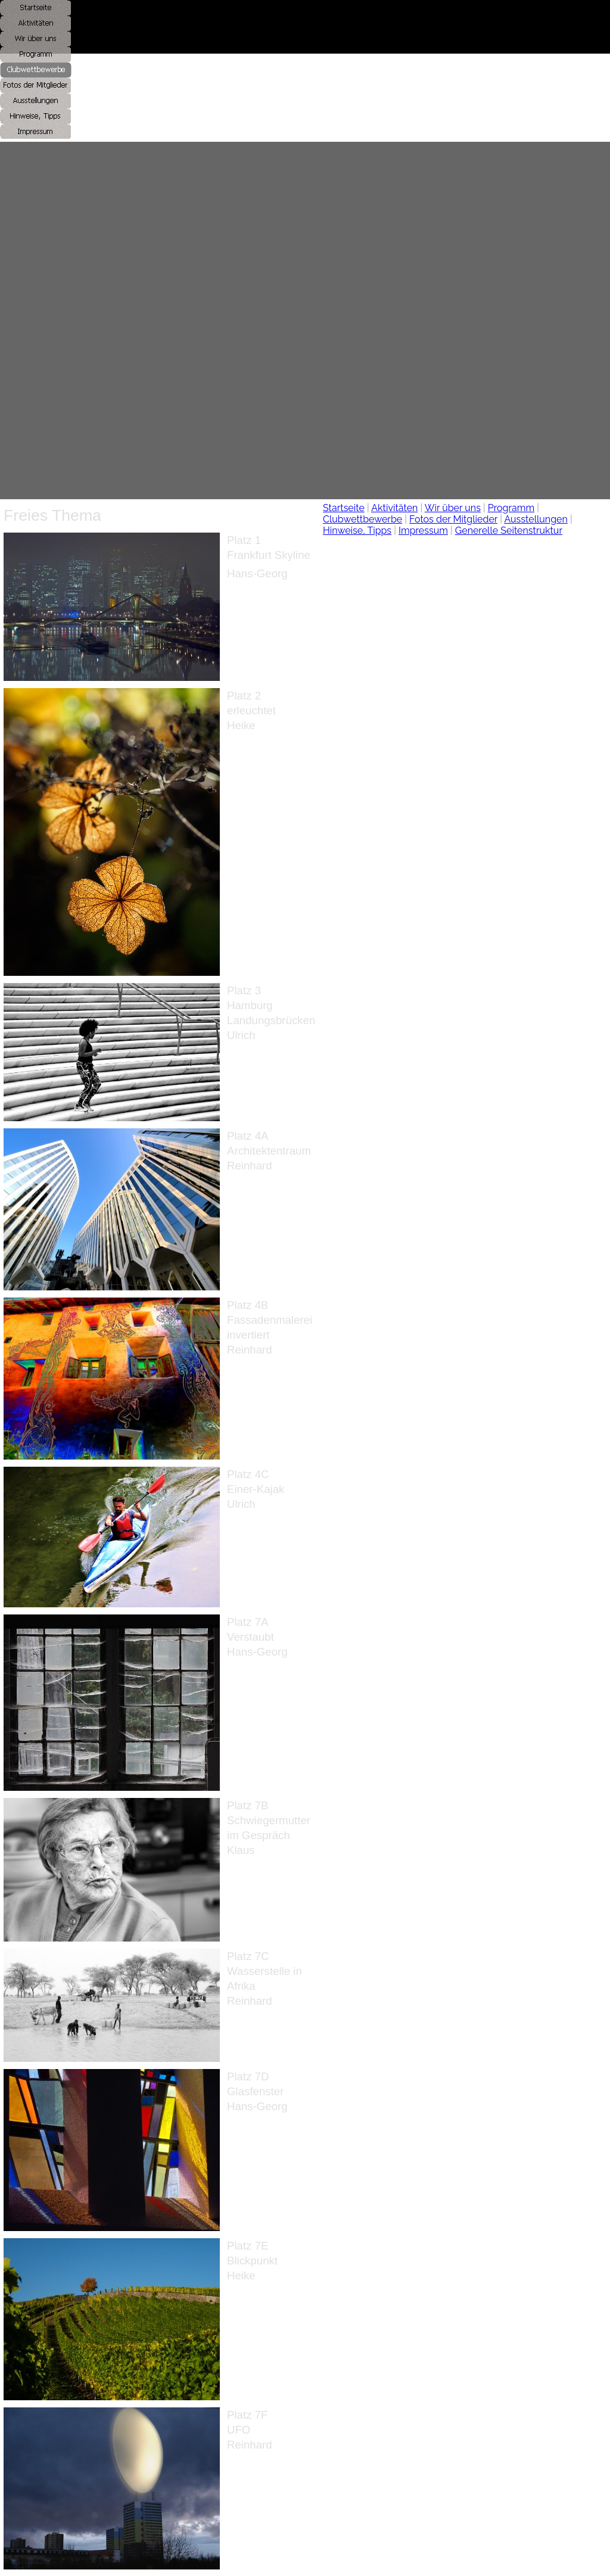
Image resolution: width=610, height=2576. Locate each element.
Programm (511, 508)
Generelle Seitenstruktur (508, 530)
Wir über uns (453, 508)
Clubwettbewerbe (362, 519)
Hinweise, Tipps (357, 530)
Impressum (423, 530)
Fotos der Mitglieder (453, 519)
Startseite (344, 508)
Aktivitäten (394, 508)
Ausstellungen (535, 519)
